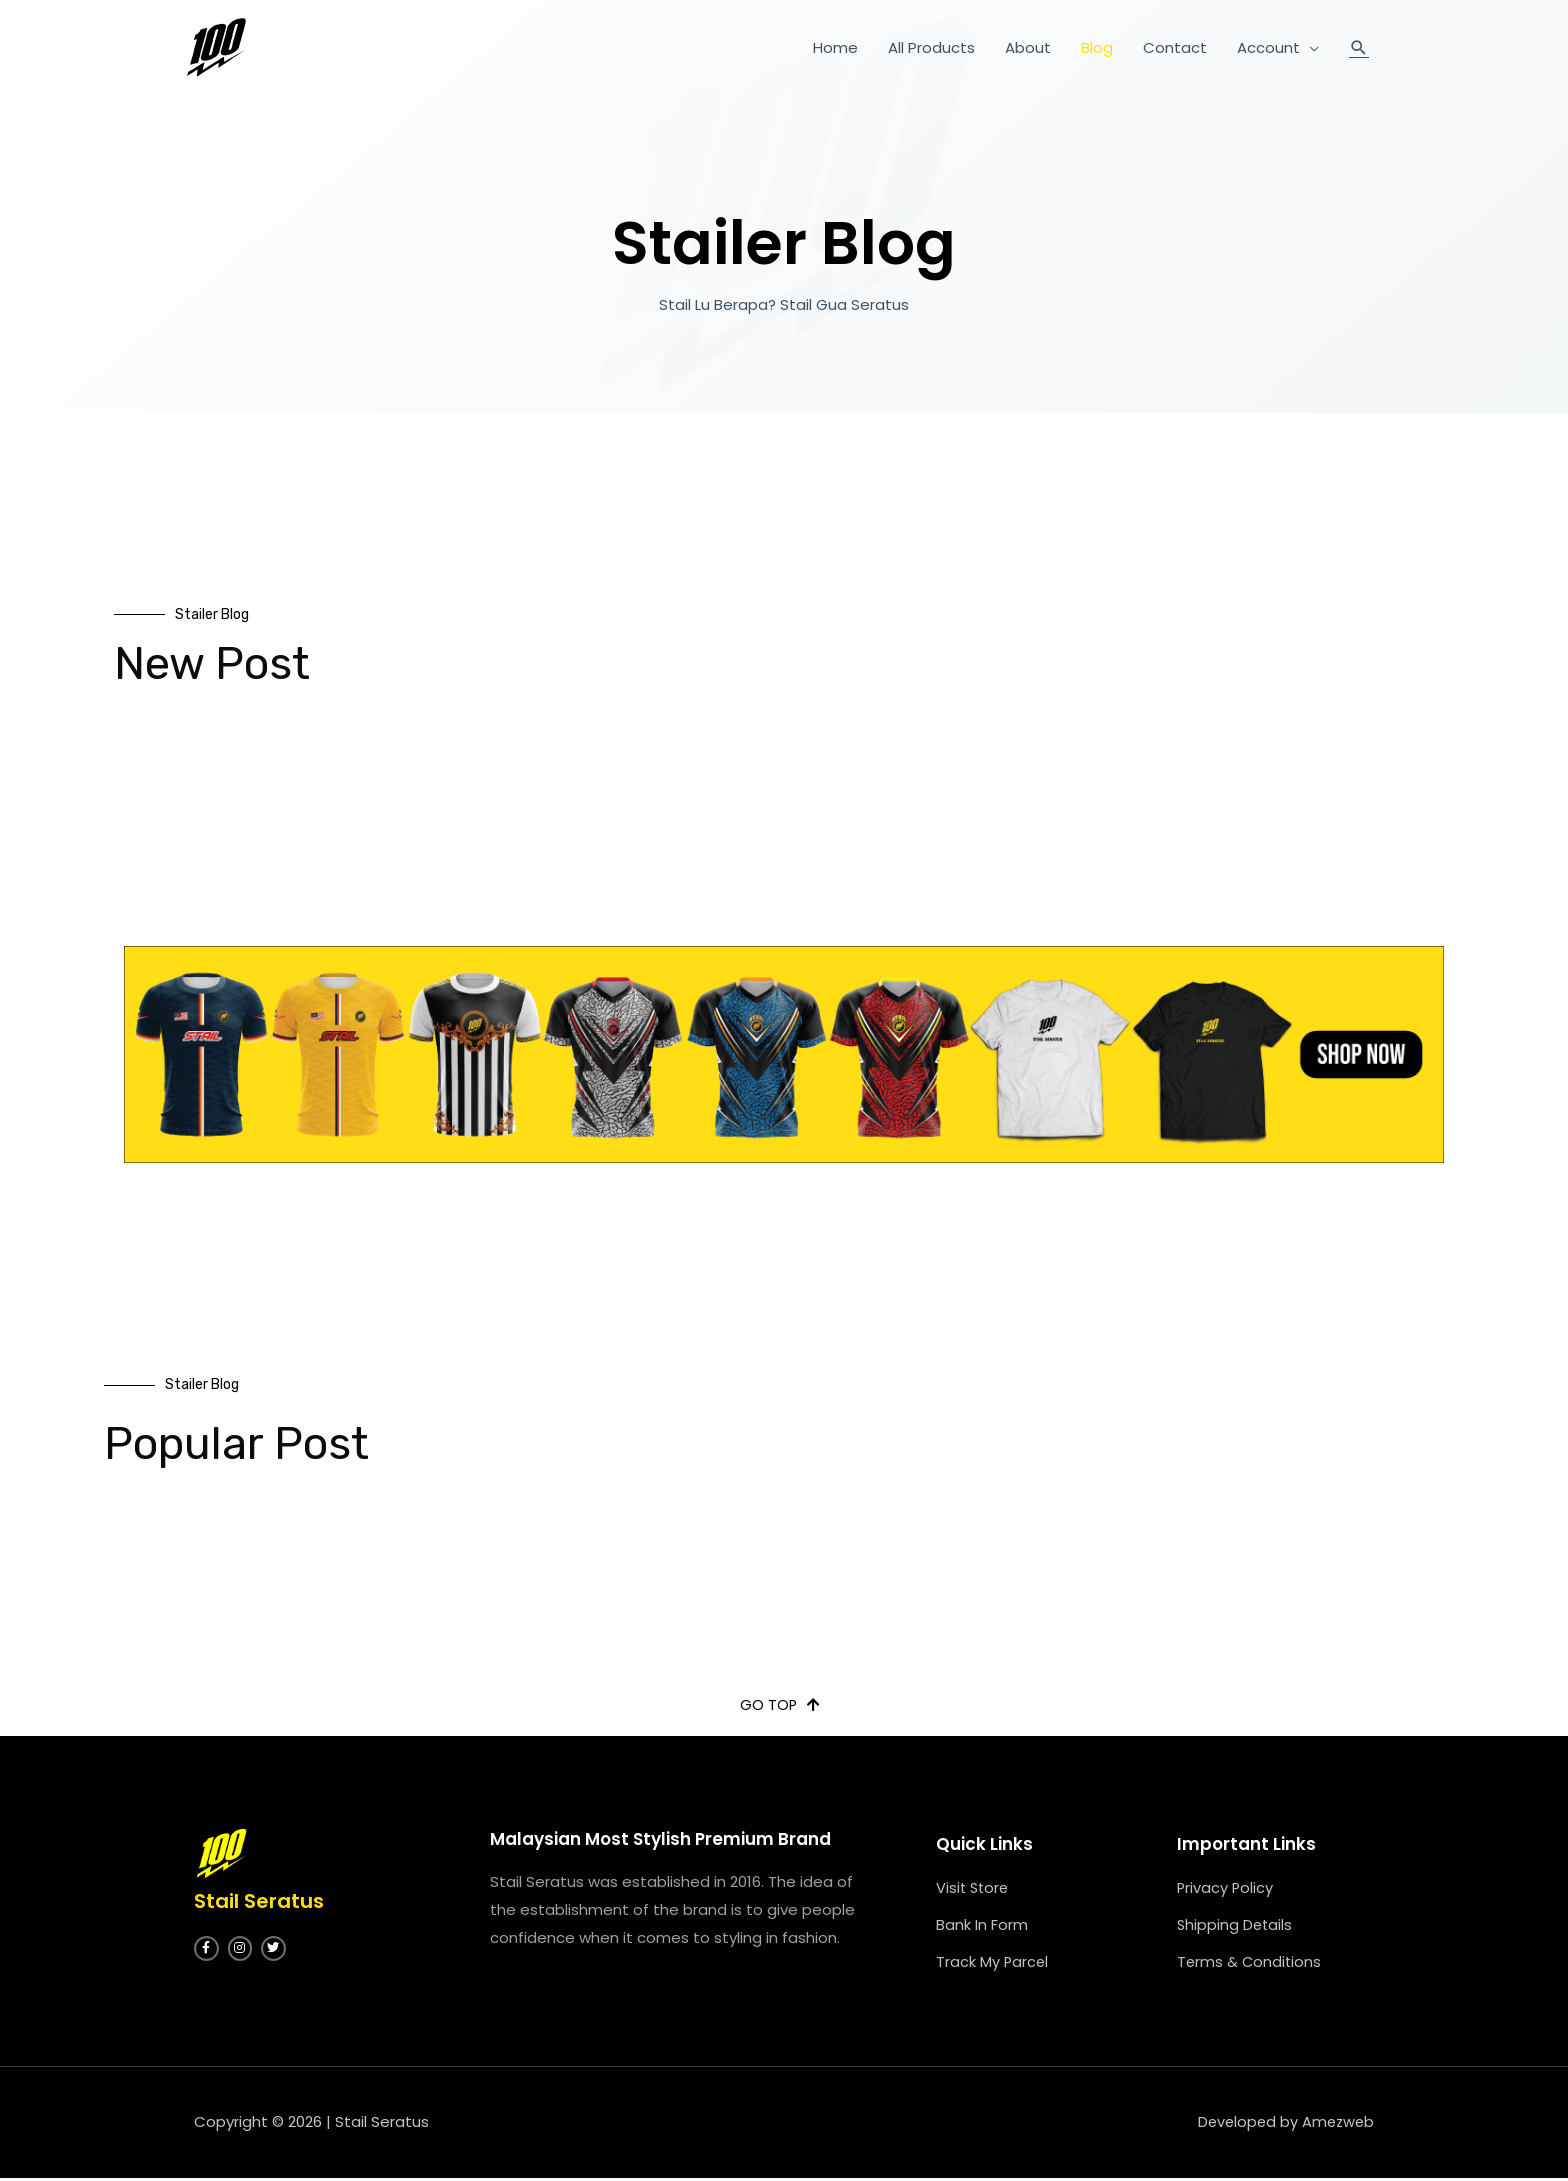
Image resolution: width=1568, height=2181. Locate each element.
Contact (1175, 47)
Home (835, 47)
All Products (931, 47)
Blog (1097, 47)
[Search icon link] (1359, 47)
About (1028, 47)
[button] (779, 1705)
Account (1268, 47)
